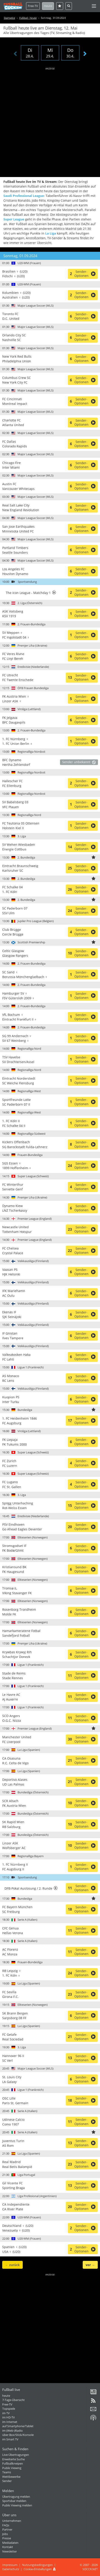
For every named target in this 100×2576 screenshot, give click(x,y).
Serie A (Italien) (27, 1920)
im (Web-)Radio (12, 2431)
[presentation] (15, 54)
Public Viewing (11, 2468)
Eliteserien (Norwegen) (33, 1537)
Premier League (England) (35, 1219)
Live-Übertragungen (15, 2455)
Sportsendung (27, 582)
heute (6, 2396)
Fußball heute (28, 17)
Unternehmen (11, 2521)
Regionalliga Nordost (31, 752)
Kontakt (7, 2547)
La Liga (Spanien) (29, 1750)
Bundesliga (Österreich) (33, 1792)
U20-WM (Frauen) (29, 263)
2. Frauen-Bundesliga (31, 624)
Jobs (5, 2534)
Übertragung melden (16, 2497)
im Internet (9, 2422)
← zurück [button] (12, 2265)
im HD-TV (8, 2417)
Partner (7, 2529)
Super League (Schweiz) (33, 1176)
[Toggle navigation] (94, 6)
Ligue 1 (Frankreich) (31, 1367)
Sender (7, 2481)
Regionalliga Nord (29, 815)
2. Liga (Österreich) (30, 603)
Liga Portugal (26, 2175)
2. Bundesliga (26, 857)
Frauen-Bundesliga (30, 1155)
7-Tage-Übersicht (13, 2400)
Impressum (10, 2565)
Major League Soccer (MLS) (35, 305)
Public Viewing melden (17, 2505)
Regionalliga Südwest (32, 1134)
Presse (6, 2538)
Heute (48, 6)
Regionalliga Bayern (31, 1856)
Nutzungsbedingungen (37, 2565)
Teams (6, 2472)
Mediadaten (10, 2543)
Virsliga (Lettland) (29, 709)
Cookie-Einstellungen (38, 2569)
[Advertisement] (50, 121)
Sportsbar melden (14, 2501)
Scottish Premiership (31, 942)
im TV (6, 2413)
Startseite (9, 17)
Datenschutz (10, 2569)
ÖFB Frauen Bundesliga (33, 688)
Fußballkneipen (12, 2463)
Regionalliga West (29, 1091)
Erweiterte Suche (13, 2459)
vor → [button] (90, 2265)
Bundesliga (25, 1410)
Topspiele (8, 2409)
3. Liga (22, 836)
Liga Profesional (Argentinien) (37, 2196)
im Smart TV (10, 2439)
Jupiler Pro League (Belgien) (36, 921)
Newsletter (9, 2551)
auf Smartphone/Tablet (17, 2426)
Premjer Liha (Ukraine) (32, 645)
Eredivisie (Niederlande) (33, 667)
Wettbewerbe (11, 2477)
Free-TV (33, 6)
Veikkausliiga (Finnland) (33, 1261)
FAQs (5, 2525)
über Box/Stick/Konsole (18, 2435)
